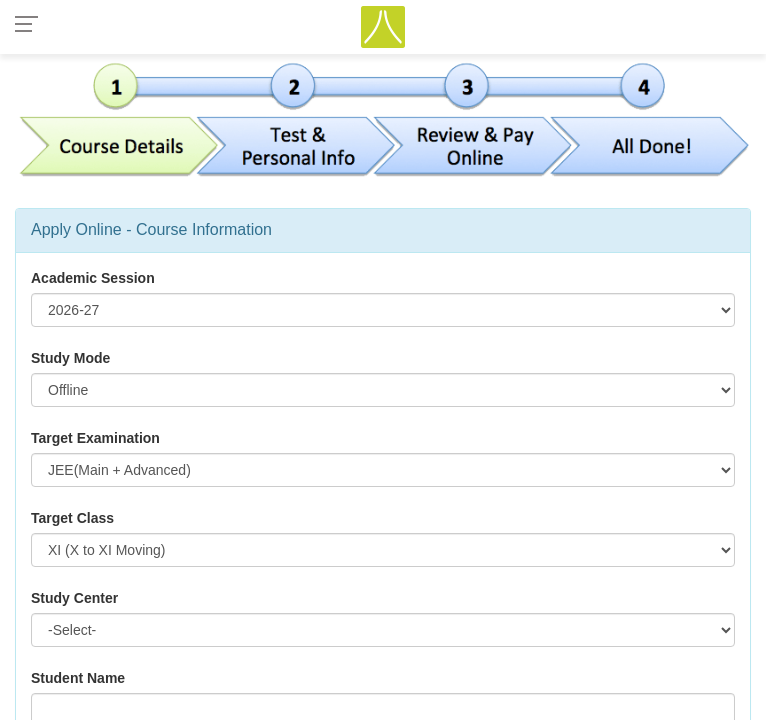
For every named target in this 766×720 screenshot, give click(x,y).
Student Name (78, 678)
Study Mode (70, 358)
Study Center (74, 598)
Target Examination (95, 438)
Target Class (72, 518)
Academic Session (93, 278)
